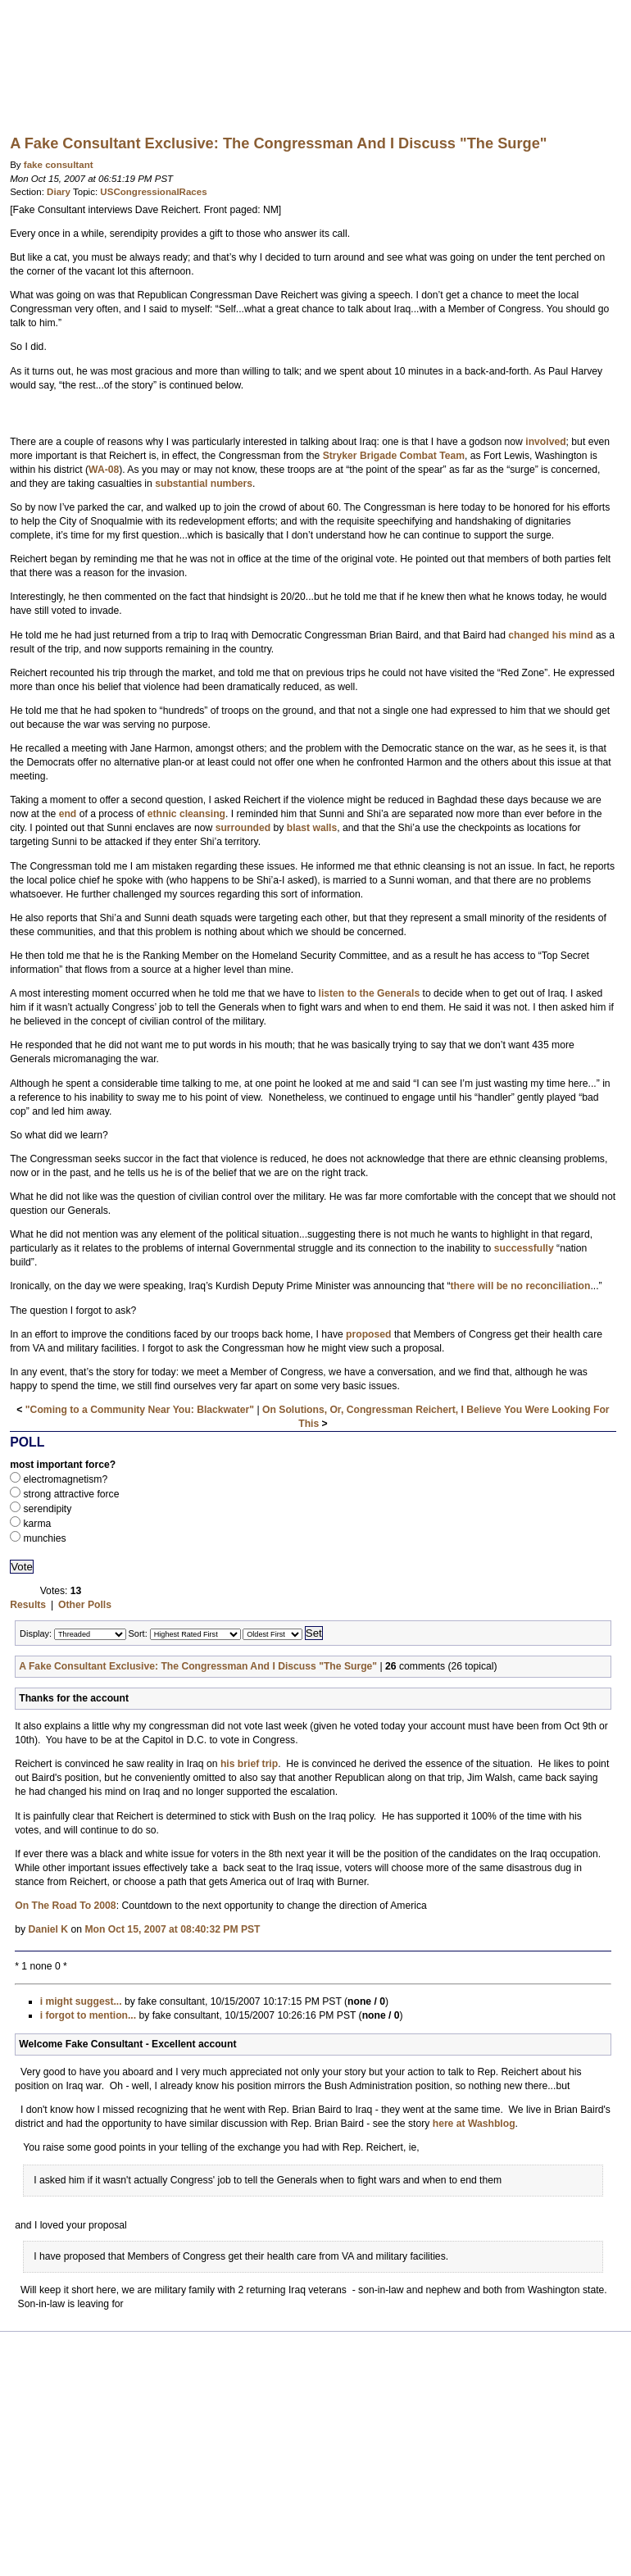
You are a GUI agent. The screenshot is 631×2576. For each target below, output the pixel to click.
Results (28, 1605)
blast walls (312, 828)
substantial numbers (203, 483)
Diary (58, 192)
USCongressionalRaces (153, 192)
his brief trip (249, 1764)
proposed (368, 1334)
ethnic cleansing (186, 814)
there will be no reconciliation (521, 1286)
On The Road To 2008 (65, 1905)
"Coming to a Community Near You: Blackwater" (139, 1409)
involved (545, 442)
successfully (524, 1248)
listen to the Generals (369, 993)
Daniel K (48, 1929)
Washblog (315, 61)
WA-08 (104, 469)
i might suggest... (81, 2001)
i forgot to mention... (88, 2015)
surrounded (243, 828)
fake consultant (58, 165)
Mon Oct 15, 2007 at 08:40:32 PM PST (172, 1929)
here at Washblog (474, 2123)
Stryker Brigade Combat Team (394, 455)
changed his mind (550, 635)
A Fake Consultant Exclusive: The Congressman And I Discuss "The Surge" (198, 1666)
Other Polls (84, 1605)
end (68, 814)
